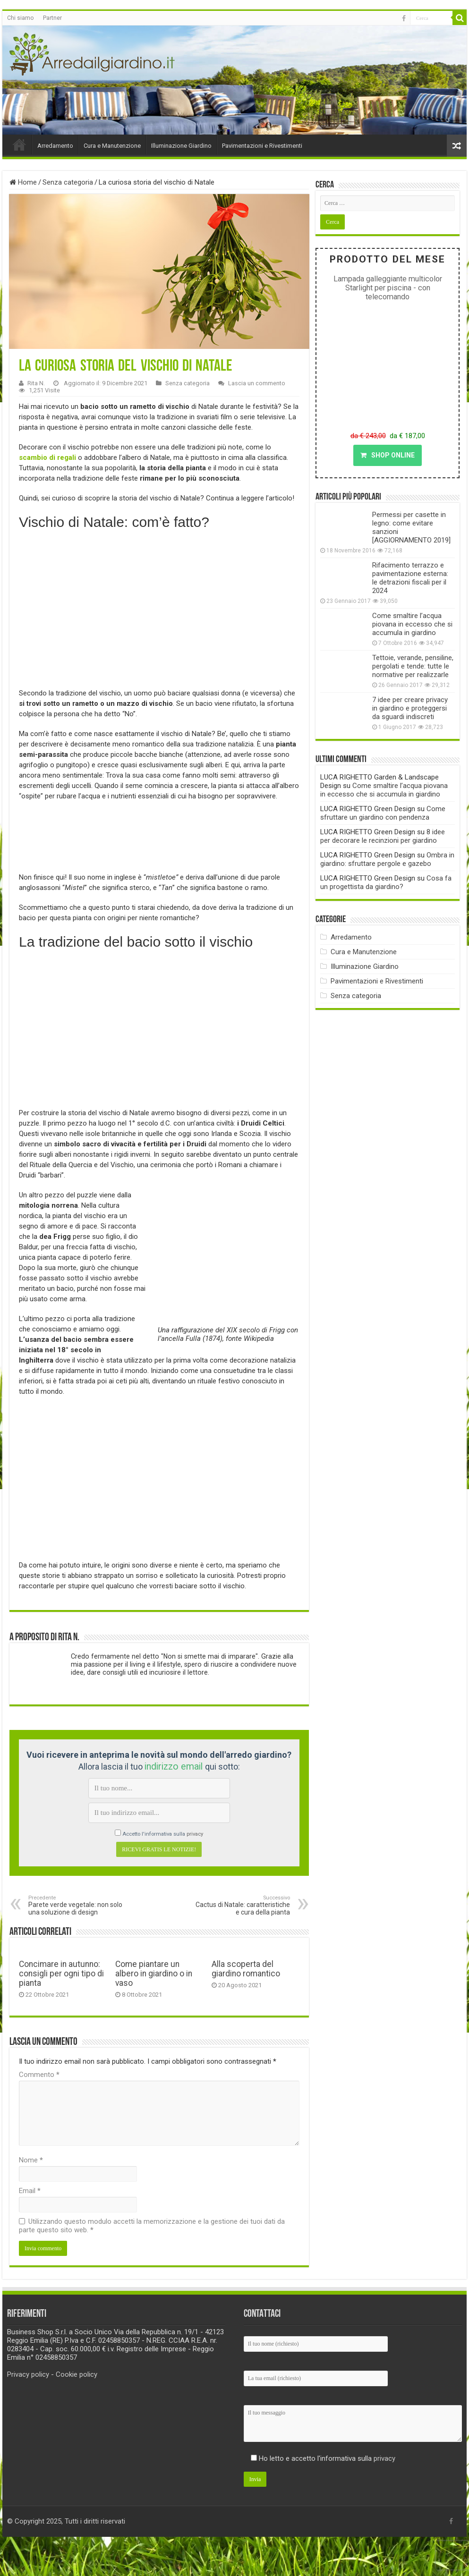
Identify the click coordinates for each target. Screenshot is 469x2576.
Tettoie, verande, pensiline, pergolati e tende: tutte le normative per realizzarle (412, 666)
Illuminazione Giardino (181, 145)
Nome (31, 2160)
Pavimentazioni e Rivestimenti (262, 145)
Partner (52, 18)
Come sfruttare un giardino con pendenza (382, 813)
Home (19, 144)
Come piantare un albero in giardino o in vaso (153, 1973)
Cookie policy (76, 2374)
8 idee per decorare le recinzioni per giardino (382, 836)
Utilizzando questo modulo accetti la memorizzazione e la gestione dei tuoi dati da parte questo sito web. (152, 2225)
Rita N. (36, 383)
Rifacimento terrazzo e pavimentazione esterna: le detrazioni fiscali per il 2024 (410, 578)
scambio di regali (47, 457)
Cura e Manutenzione (112, 145)
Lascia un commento (256, 383)
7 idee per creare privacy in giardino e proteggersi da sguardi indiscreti (410, 708)
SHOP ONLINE (387, 455)
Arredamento (55, 145)
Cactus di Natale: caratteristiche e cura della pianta (241, 1905)
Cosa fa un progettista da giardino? (386, 882)
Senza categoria (68, 182)
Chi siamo (20, 18)
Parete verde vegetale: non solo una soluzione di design (76, 1905)
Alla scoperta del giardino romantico (246, 1968)
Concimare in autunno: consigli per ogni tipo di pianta (61, 1973)
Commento (39, 2074)
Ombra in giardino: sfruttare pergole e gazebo (387, 859)
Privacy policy (28, 2374)
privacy (195, 1834)
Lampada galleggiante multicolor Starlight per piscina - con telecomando (387, 287)
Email (30, 2190)
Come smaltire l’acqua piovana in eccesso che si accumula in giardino (412, 624)
